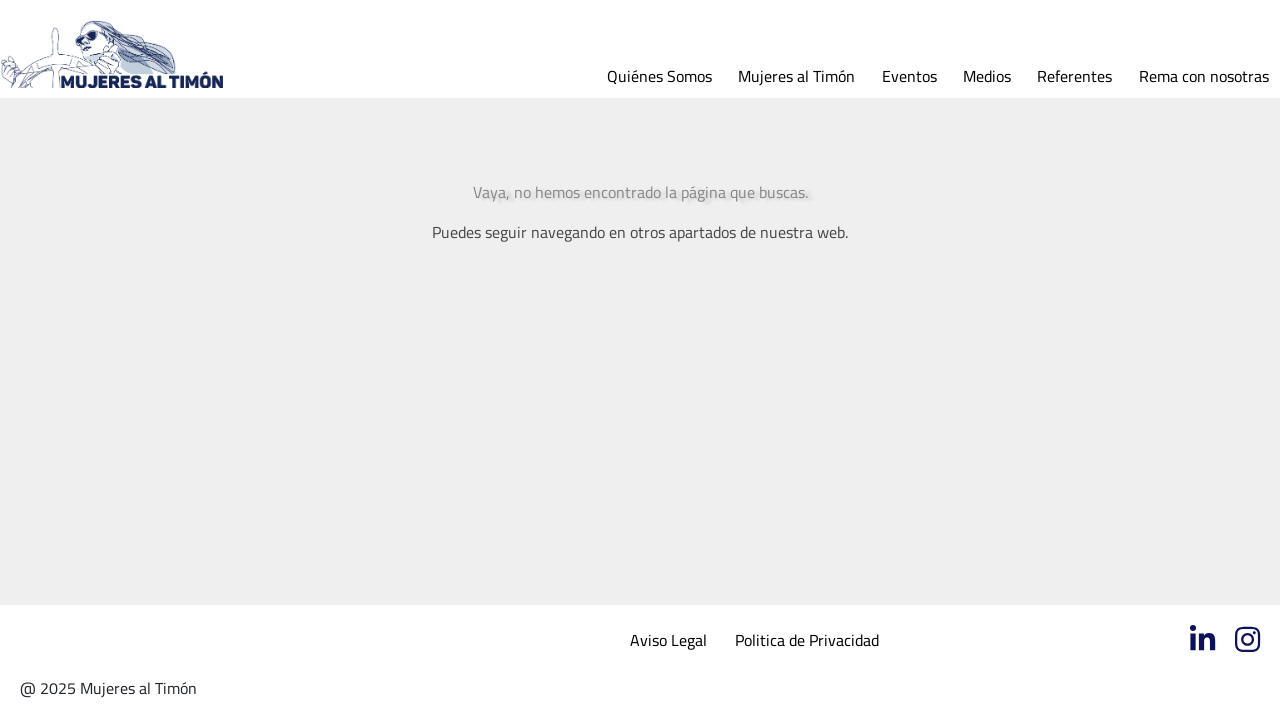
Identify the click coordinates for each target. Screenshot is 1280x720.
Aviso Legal (668, 640)
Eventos (909, 76)
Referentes (1074, 76)
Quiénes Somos (659, 76)
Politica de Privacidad (807, 640)
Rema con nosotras (1204, 76)
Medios (987, 76)
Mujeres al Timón (796, 76)
